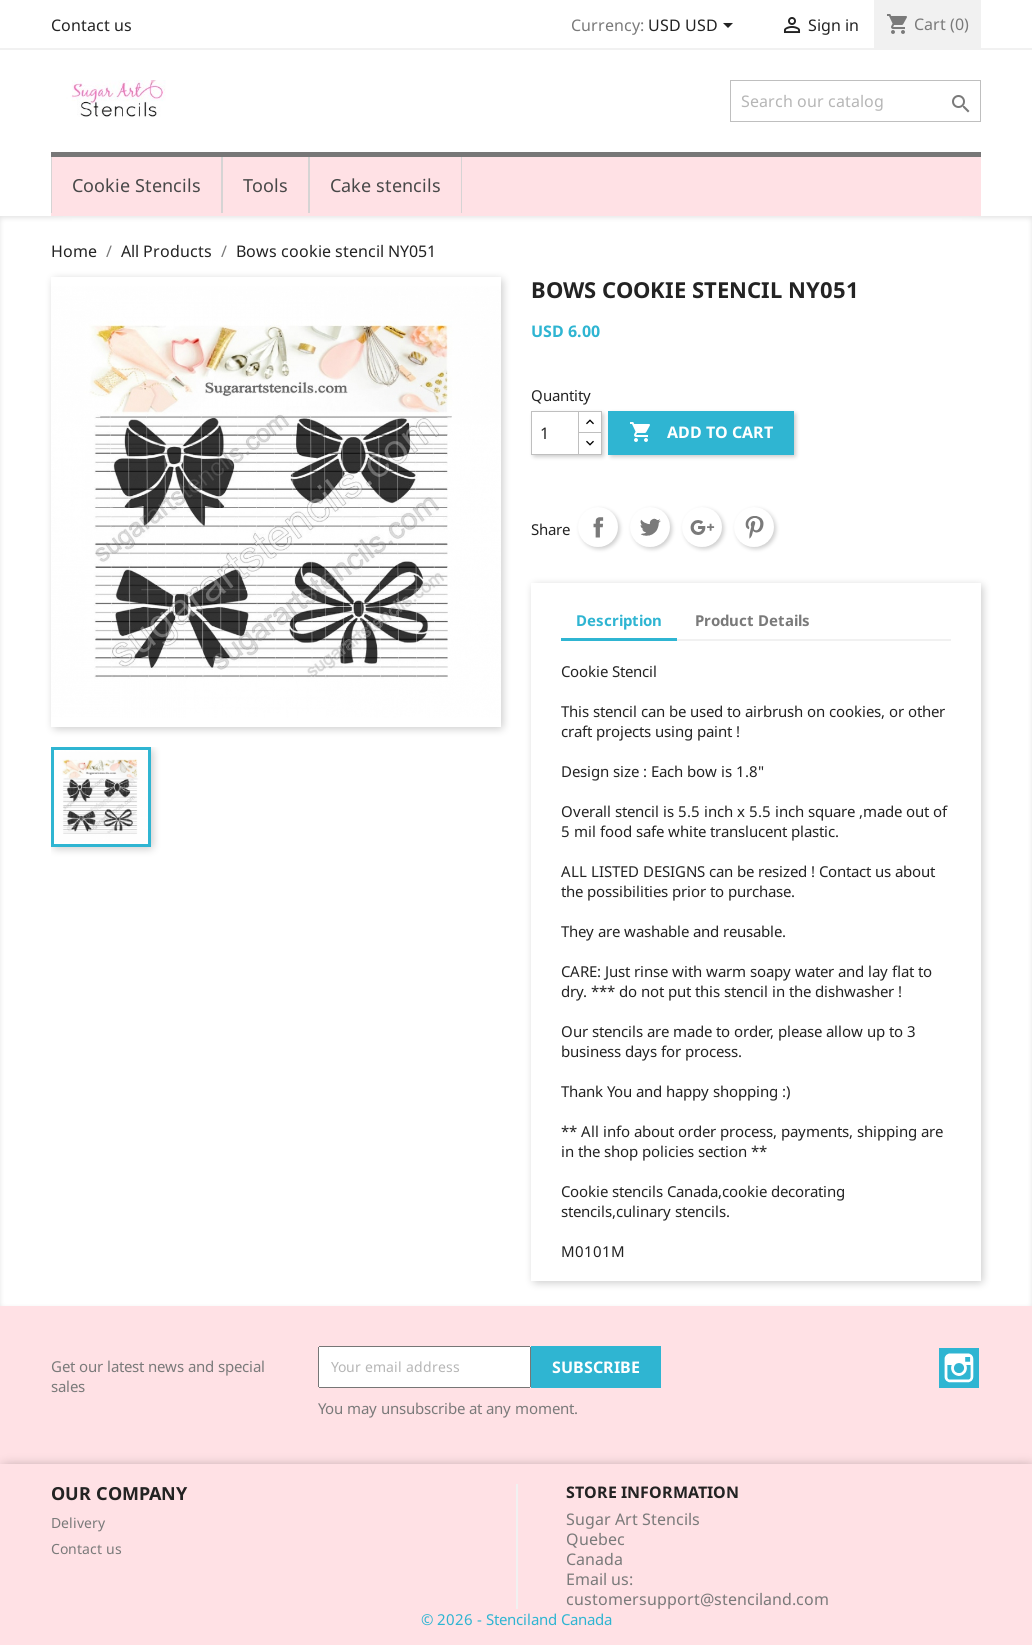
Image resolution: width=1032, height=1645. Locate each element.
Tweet (650, 527)
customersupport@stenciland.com (697, 1599)
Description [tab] (619, 620)
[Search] (855, 101)
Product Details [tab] (752, 620)
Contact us (91, 25)
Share (598, 527)
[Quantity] (555, 433)
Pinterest (754, 527)
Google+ (702, 527)
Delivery (78, 1522)
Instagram (959, 1368)
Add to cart (701, 433)
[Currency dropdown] (694, 27)
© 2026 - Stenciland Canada (516, 1619)
